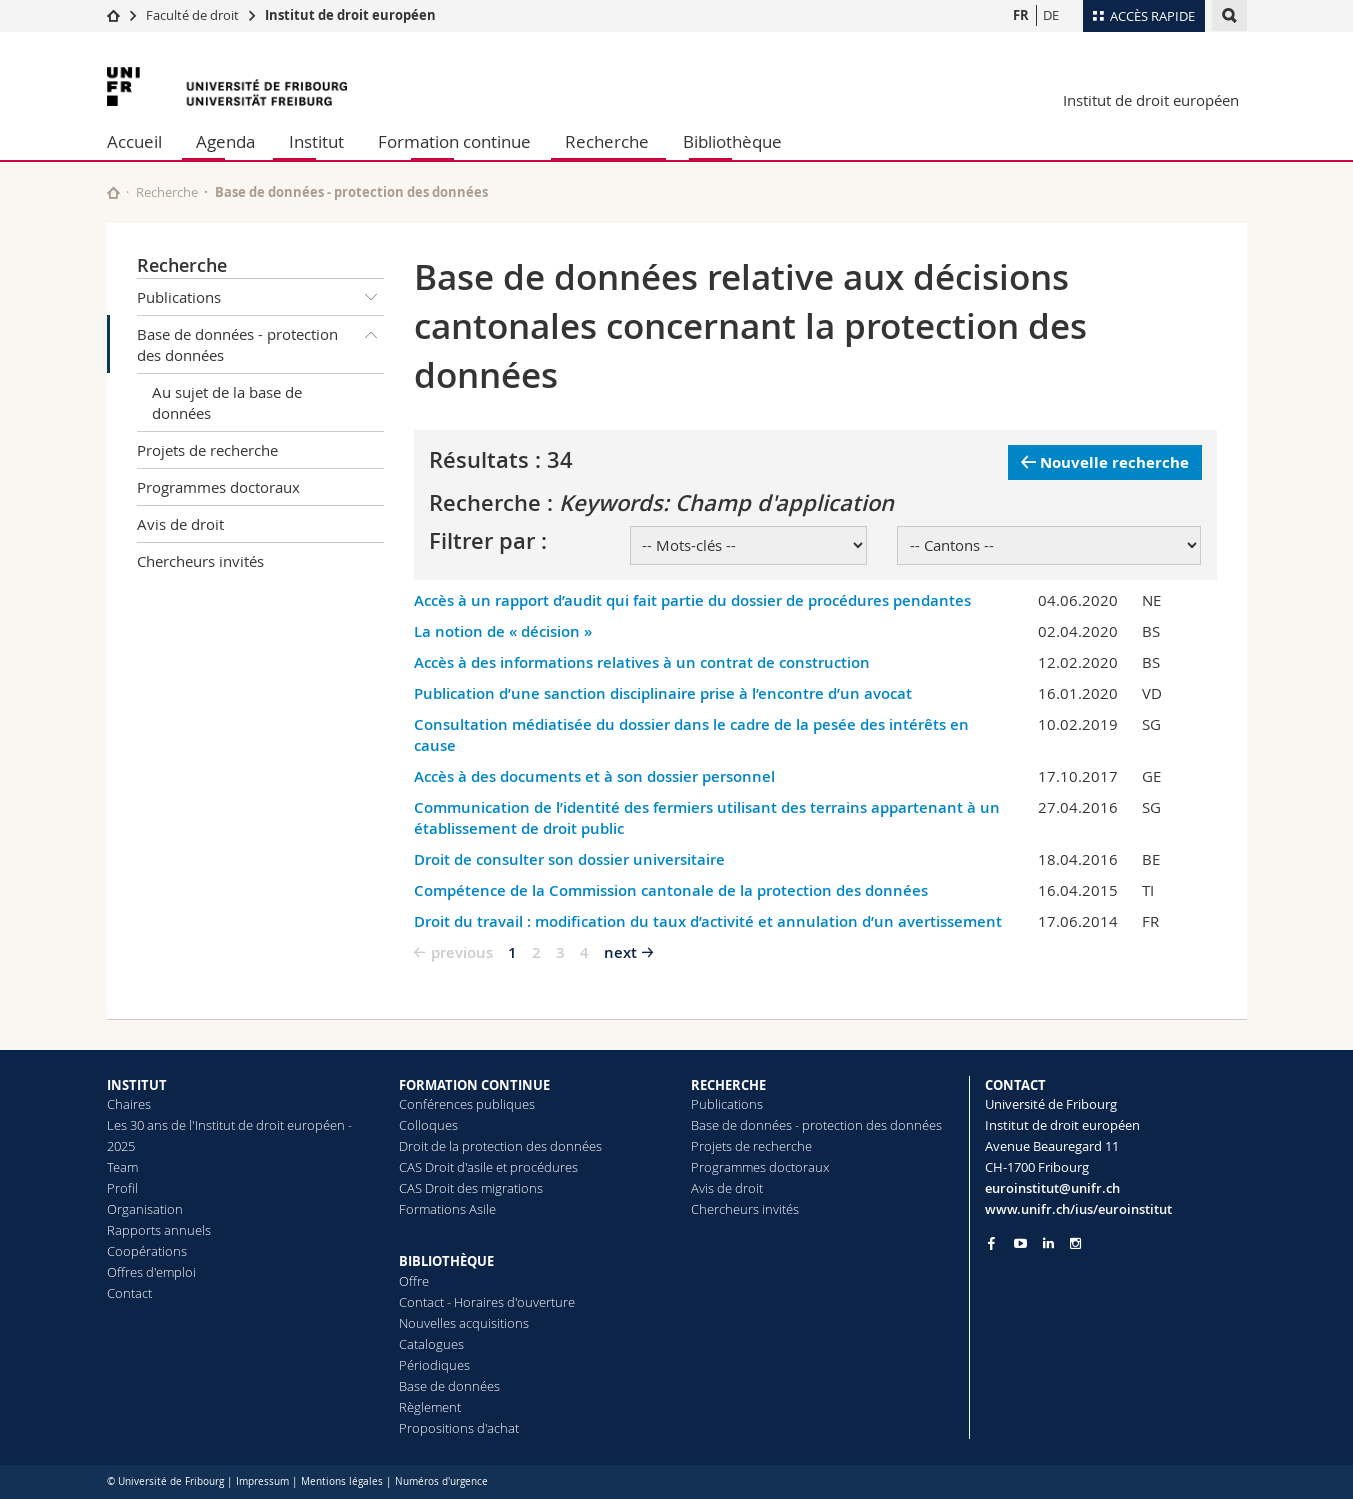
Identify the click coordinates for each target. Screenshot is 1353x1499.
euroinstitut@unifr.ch (1052, 1188)
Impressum (262, 1481)
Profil (122, 1188)
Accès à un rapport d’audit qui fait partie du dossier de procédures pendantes (692, 600)
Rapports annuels (159, 1230)
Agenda (225, 141)
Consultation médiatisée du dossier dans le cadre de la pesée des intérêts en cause (691, 735)
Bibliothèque (732, 141)
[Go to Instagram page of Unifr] (1075, 1243)
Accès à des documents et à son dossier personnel (594, 776)
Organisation (145, 1209)
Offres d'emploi (151, 1272)
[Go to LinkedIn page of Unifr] (1048, 1243)
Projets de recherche (207, 450)
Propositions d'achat (459, 1428)
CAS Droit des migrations (471, 1188)
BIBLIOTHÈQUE (446, 1261)
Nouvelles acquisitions (464, 1323)
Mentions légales (342, 1481)
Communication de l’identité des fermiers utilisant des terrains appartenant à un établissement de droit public (707, 818)
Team (122, 1167)
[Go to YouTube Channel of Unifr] (1020, 1243)
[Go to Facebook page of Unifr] (991, 1243)
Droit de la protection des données (500, 1146)
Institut (316, 141)
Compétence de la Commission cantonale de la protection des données (671, 890)
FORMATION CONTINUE (474, 1085)
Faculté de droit (194, 15)
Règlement (430, 1407)
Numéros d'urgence (441, 1481)
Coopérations (147, 1251)
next (620, 952)
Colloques (428, 1125)
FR (1021, 15)
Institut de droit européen (350, 15)
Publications (261, 297)
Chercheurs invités (200, 561)
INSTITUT (137, 1085)
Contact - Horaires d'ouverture (487, 1302)
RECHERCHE (728, 1085)
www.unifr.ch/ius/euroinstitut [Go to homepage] (1078, 1209)
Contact (129, 1293)
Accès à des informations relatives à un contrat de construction (642, 662)
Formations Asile (447, 1209)
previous (462, 952)
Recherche (607, 141)
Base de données (449, 1386)
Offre (414, 1281)
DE (1051, 15)
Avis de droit (180, 524)
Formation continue (454, 141)
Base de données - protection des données (261, 340)
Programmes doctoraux (218, 487)
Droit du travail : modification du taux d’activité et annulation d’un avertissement (708, 921)
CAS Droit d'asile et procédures (488, 1167)
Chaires (129, 1104)
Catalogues (431, 1344)
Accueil (134, 141)
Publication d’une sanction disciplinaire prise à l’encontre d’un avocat (663, 693)
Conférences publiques (467, 1104)
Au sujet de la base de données (227, 402)
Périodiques (434, 1365)
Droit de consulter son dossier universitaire (569, 859)
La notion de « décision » (503, 631)
